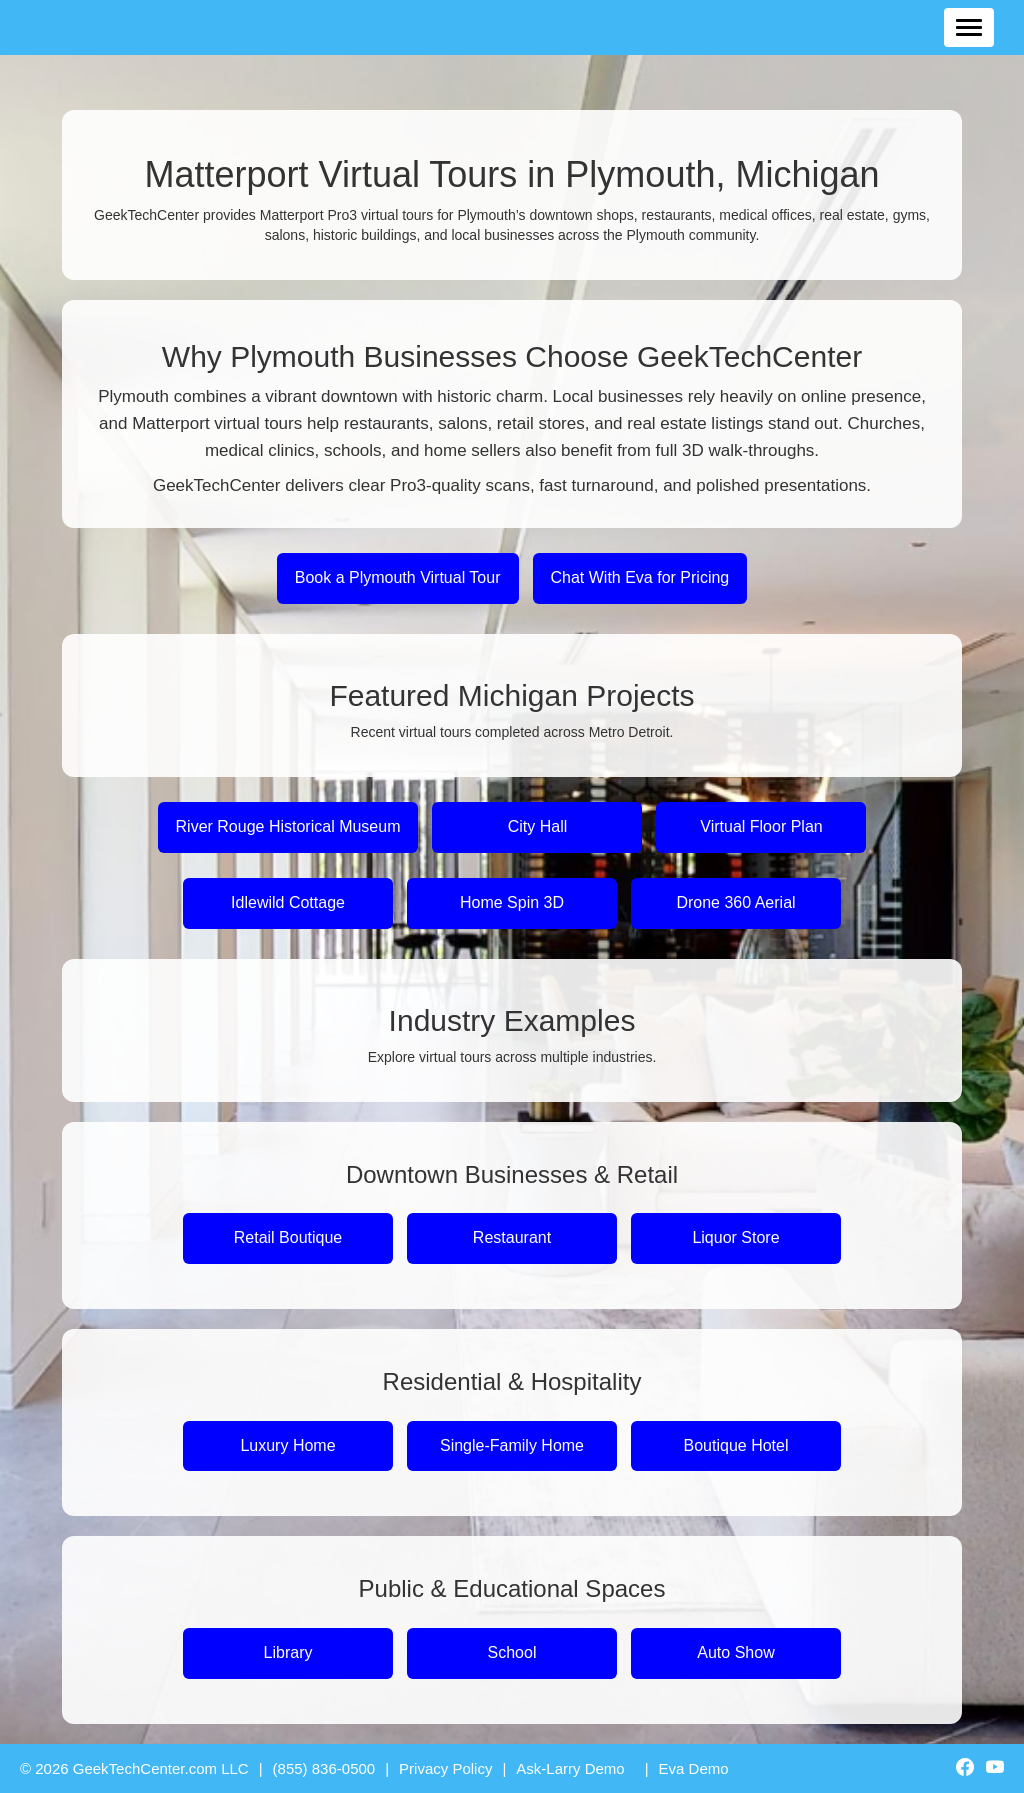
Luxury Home (287, 1445)
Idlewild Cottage (288, 902)
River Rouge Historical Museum (288, 826)
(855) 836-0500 (324, 1768)
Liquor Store (735, 1237)
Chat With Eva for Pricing (640, 577)
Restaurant (512, 1237)
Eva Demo (694, 1768)
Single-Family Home (512, 1445)
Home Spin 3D (512, 902)
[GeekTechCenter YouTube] (995, 1769)
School (512, 1652)
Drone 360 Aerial (735, 902)
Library (288, 1652)
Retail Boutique (288, 1237)
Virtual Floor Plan (761, 826)
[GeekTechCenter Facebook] (965, 1769)
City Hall (538, 826)
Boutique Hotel (736, 1445)
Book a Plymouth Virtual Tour (398, 577)
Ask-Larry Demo (570, 1768)
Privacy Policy (445, 1768)
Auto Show (735, 1652)
